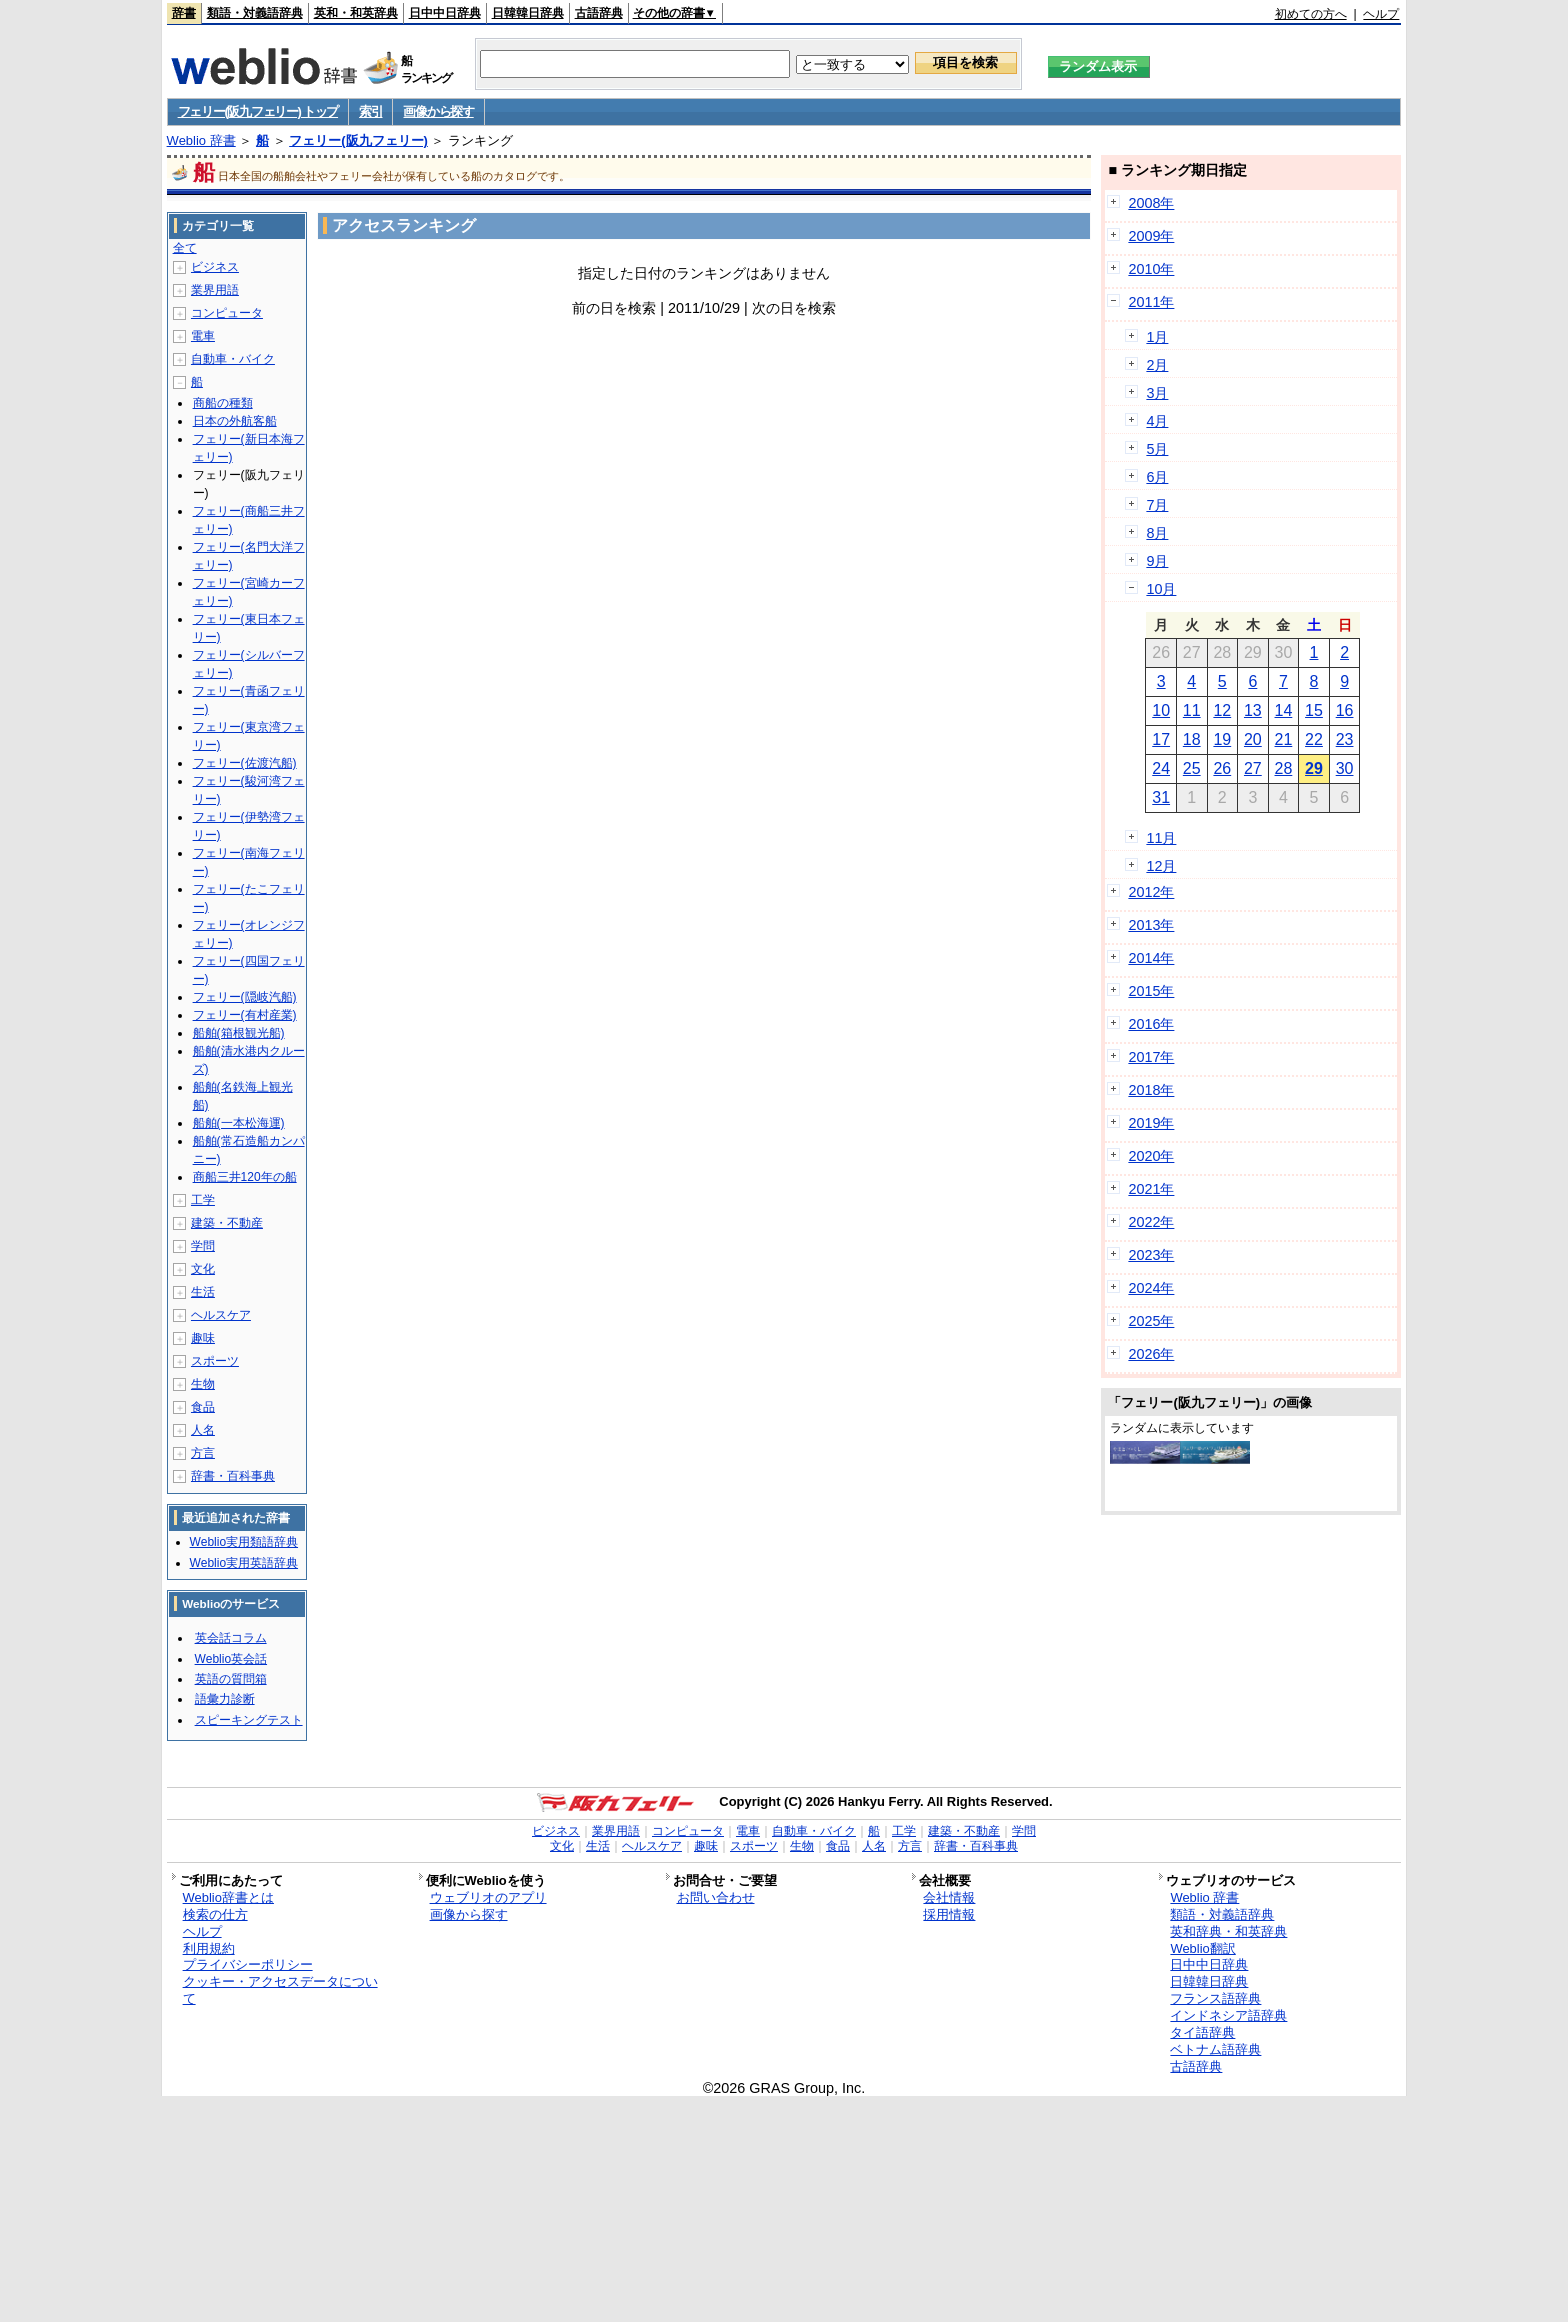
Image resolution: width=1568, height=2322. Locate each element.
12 (1222, 710)
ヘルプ (1381, 14)
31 (1161, 797)
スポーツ (215, 1361)
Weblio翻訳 (1202, 1948)
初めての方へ (1311, 14)
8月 (1157, 533)
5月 (1157, 449)
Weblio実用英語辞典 (244, 1563)
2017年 (1151, 1057)
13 (1253, 710)
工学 (203, 1200)
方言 (203, 1453)
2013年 (1151, 925)
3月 (1157, 393)
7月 (1157, 505)
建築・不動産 (227, 1223)
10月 (1161, 589)
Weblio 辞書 (201, 140)
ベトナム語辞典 (1215, 2049)
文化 (203, 1269)
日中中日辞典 (445, 13)
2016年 (1151, 1024)
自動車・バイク (233, 359)
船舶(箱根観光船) (239, 1033)
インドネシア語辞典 (1228, 2015)
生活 (203, 1292)
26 (1222, 768)
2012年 (1151, 892)
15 (1314, 710)
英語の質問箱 (231, 1679)
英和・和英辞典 (356, 13)
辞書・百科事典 (233, 1476)
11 (1192, 710)
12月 (1161, 866)
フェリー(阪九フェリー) (358, 140)
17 (1161, 739)
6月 (1157, 477)
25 (1192, 768)
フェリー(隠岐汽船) (245, 997)
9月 (1157, 561)
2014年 (1151, 958)
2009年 (1151, 236)
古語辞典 (599, 13)
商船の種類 (223, 403)
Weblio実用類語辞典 (244, 1542)
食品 (203, 1407)
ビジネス (215, 267)
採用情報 (949, 1914)
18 (1192, 739)
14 (1284, 710)
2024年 (1151, 1288)
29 (1314, 768)
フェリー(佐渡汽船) (245, 763)
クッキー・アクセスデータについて (280, 1990)
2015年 (1151, 991)
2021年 (1151, 1189)
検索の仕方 (215, 1914)
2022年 (1151, 1222)
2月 (1157, 365)
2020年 (1151, 1156)
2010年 (1151, 269)
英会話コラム (231, 1638)
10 (1161, 710)
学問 (203, 1246)
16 (1345, 710)
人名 (203, 1430)
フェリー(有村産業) (245, 1015)
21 (1284, 739)
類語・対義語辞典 (255, 13)
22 (1314, 739)
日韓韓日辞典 (528, 13)
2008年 (1151, 203)
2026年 (1151, 1354)
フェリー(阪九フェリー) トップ (258, 111)
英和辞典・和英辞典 (1228, 1931)
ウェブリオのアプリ (488, 1897)
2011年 (1151, 302)
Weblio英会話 (231, 1659)
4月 (1157, 421)
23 (1345, 739)
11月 (1161, 838)
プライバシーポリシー (248, 1964)
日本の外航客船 (235, 421)
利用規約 (209, 1948)
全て (185, 248)
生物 (203, 1384)
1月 (1157, 337)
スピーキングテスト (249, 1720)
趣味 (203, 1338)
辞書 (184, 13)
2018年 (1151, 1090)
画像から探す (438, 111)
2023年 (1151, 1255)
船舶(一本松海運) (239, 1123)
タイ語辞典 (1202, 2032)
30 (1345, 768)
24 (1161, 768)
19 (1222, 739)
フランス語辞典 (1215, 1998)
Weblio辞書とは (228, 1897)
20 (1253, 739)
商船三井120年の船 (245, 1177)
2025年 (1151, 1321)
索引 (370, 111)
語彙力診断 (225, 1699)
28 (1284, 768)
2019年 (1151, 1123)
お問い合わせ (716, 1897)
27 (1253, 768)
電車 (203, 336)
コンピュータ (227, 313)
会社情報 (949, 1897)
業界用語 (215, 290)
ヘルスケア (221, 1315)
